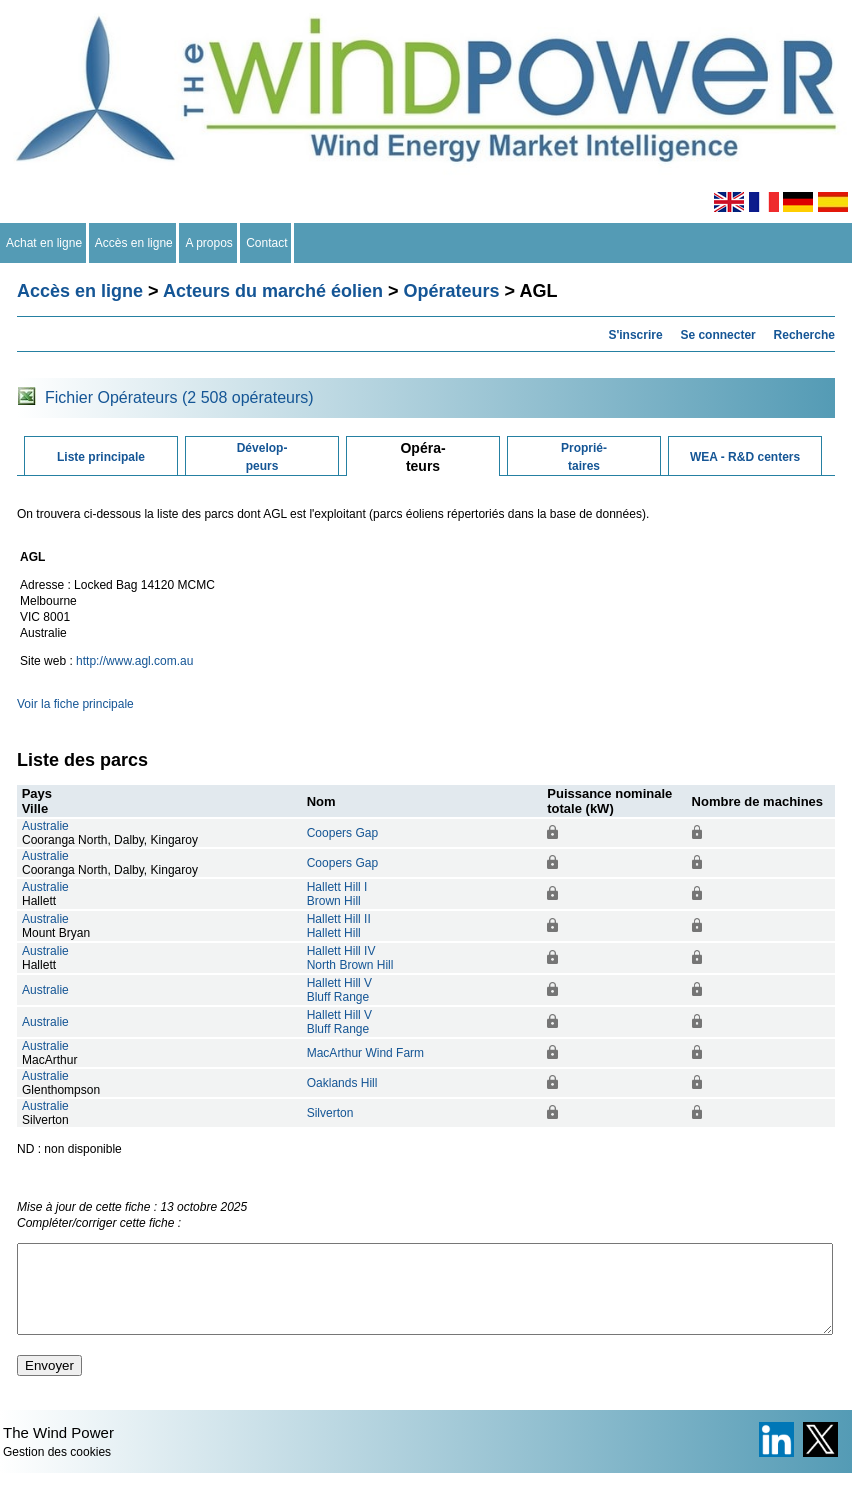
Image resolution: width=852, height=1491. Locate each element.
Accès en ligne (134, 243)
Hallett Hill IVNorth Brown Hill (350, 958)
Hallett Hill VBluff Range (339, 990)
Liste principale (101, 457)
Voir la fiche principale (75, 704)
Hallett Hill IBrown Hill (337, 894)
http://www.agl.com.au (134, 661)
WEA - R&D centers (745, 457)
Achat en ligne (44, 243)
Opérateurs (452, 291)
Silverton (330, 1113)
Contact (267, 243)
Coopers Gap (342, 833)
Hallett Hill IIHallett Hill (339, 926)
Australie (45, 826)
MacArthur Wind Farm (365, 1053)
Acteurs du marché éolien (273, 291)
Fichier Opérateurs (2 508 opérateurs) (179, 397)
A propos (209, 243)
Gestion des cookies (57, 1470)
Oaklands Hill (342, 1083)
